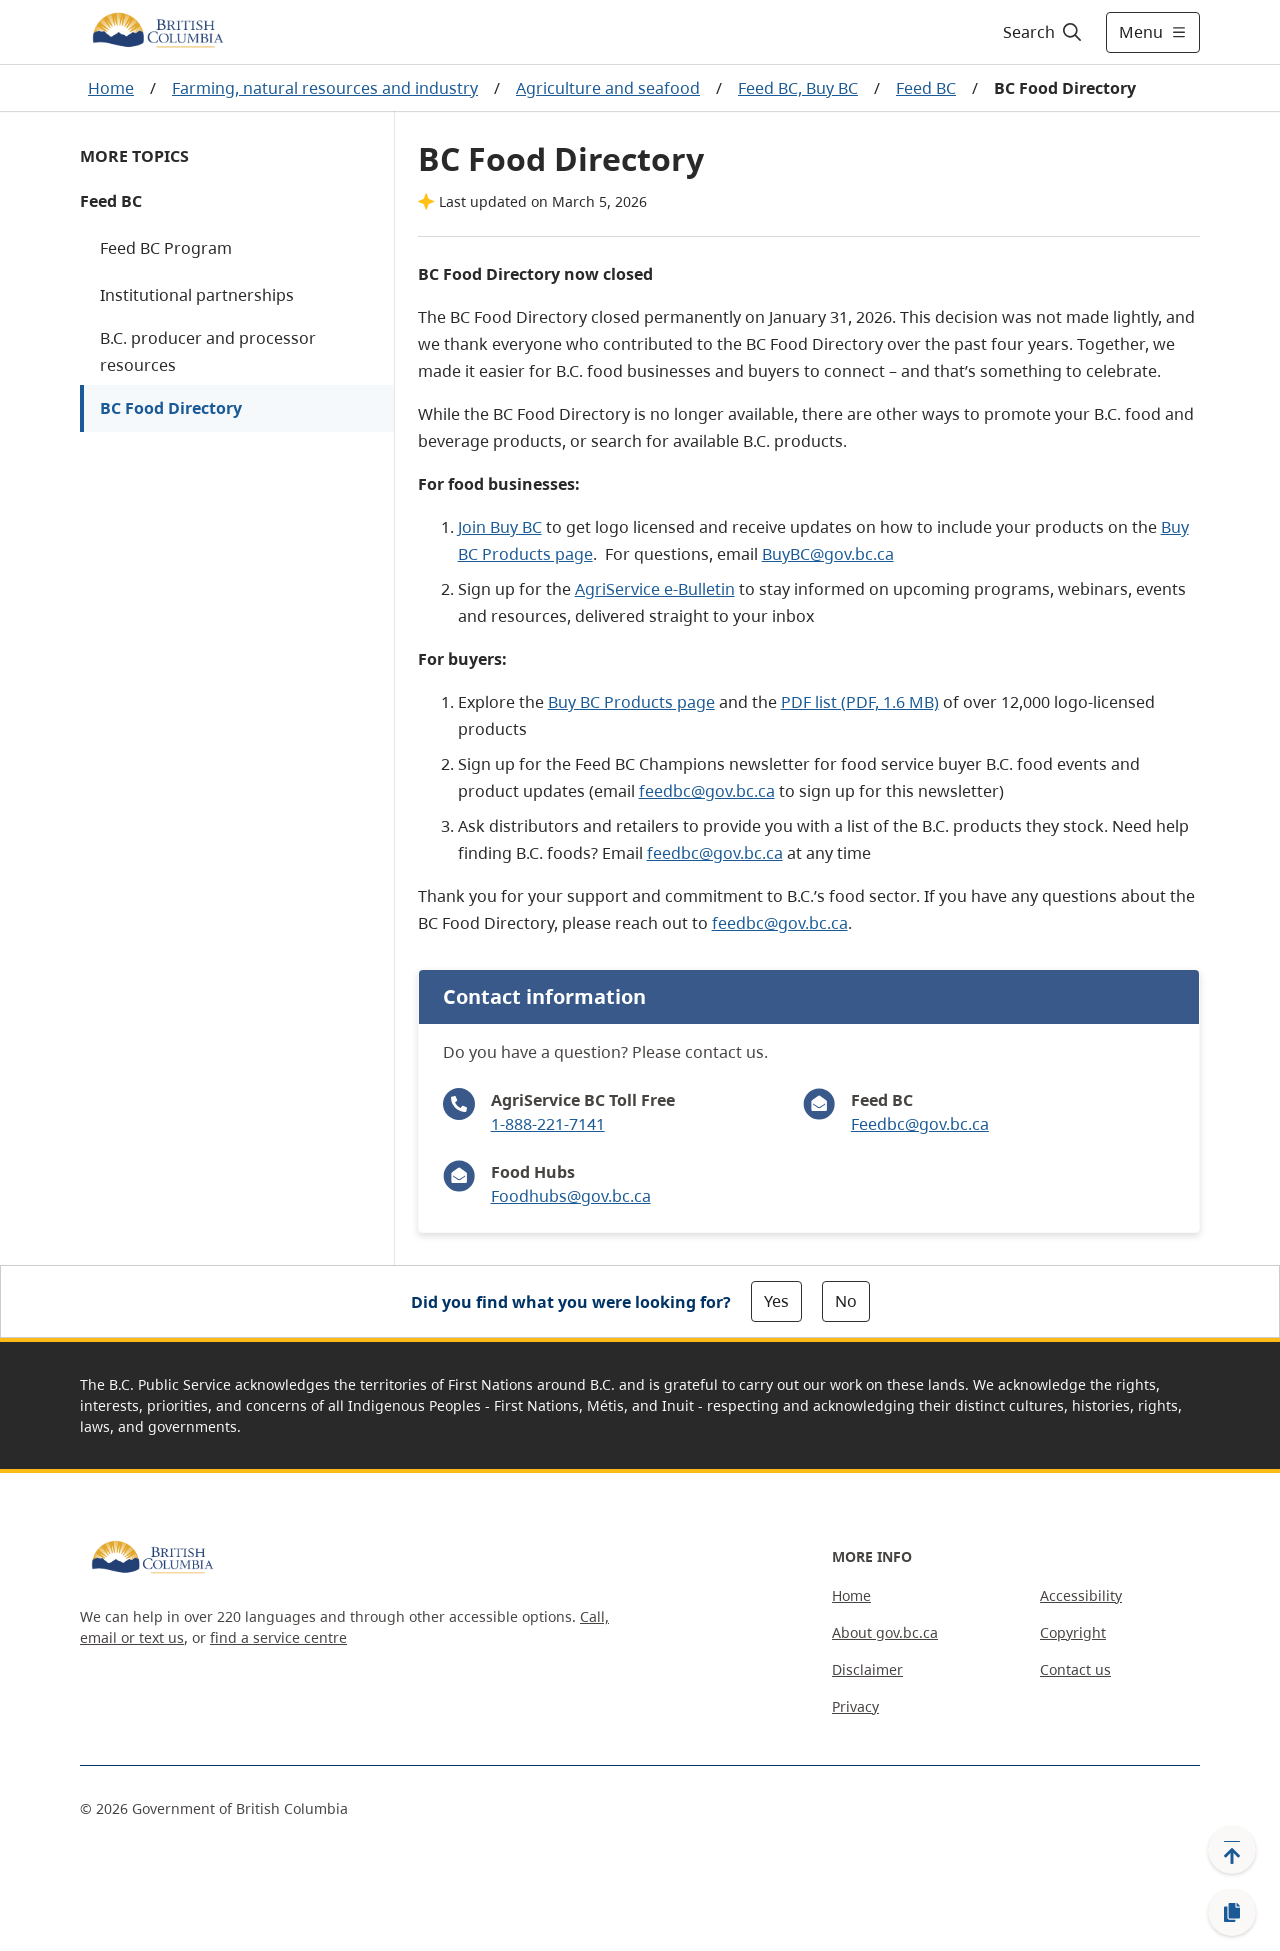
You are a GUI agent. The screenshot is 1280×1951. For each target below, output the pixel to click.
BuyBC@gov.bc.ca (828, 554)
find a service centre (278, 1637)
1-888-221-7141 (548, 1124)
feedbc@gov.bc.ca (707, 791)
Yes (776, 1301)
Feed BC (926, 88)
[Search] (1043, 32)
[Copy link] (1232, 1913)
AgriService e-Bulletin (655, 589)
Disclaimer (867, 1669)
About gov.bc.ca (885, 1632)
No (846, 1301)
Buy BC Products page (631, 702)
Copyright (1073, 1632)
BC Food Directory (171, 408)
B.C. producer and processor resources (208, 351)
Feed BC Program (166, 248)
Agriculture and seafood (608, 88)
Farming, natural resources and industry (325, 88)
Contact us (1075, 1669)
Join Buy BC (500, 527)
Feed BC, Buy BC (798, 88)
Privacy (855, 1706)
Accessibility (1081, 1595)
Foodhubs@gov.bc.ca (571, 1196)
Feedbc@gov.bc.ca (920, 1124)
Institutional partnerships (197, 295)
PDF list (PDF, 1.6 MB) (860, 702)
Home (111, 88)
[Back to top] (1232, 1850)
